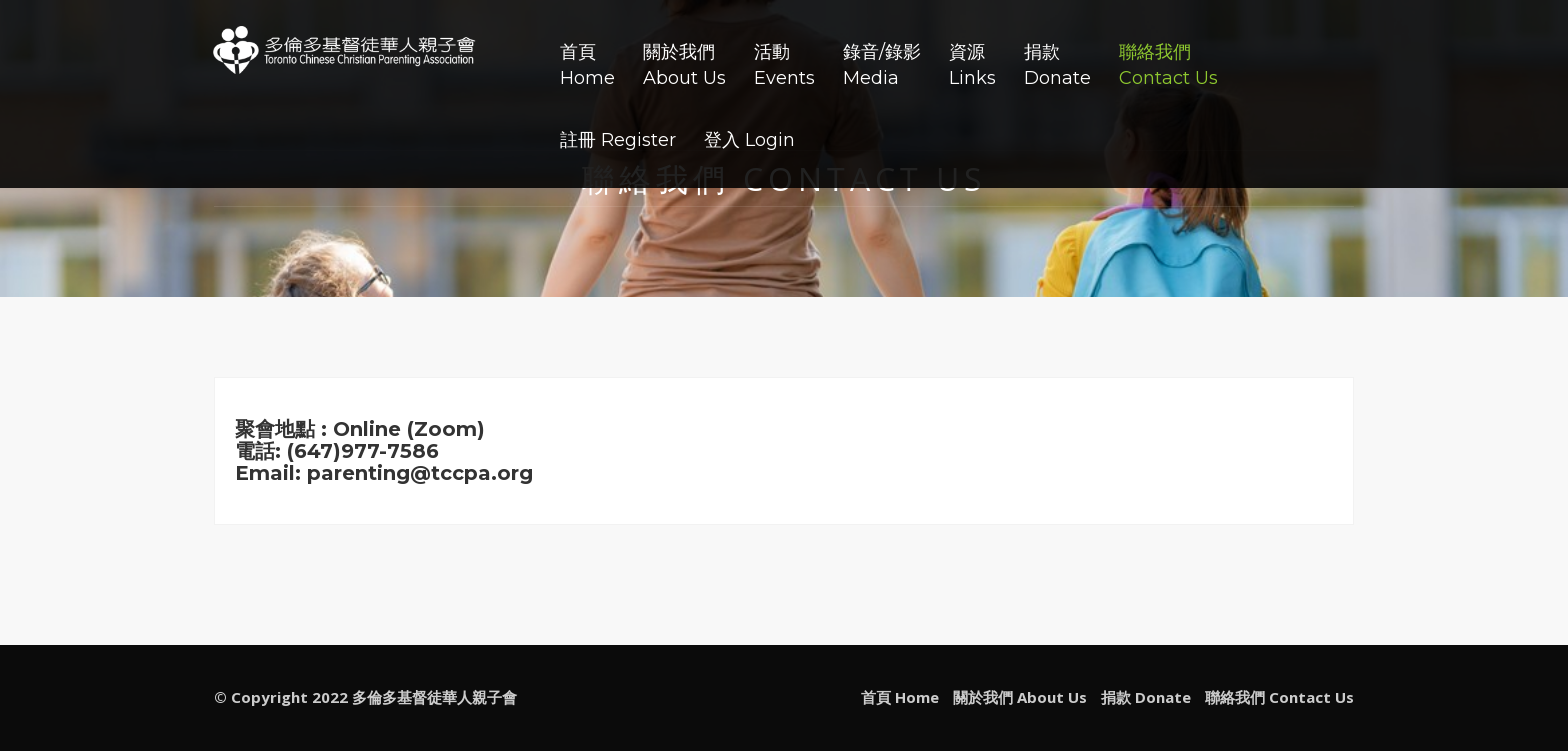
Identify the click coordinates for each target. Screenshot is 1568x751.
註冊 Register (618, 140)
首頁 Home (900, 697)
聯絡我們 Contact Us (1279, 697)
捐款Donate (1057, 65)
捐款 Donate (1146, 697)
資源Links (972, 65)
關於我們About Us (684, 65)
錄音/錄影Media (882, 65)
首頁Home (587, 65)
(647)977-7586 (363, 451)
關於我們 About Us (1020, 697)
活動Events (784, 65)
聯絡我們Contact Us (1168, 65)
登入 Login (749, 140)
